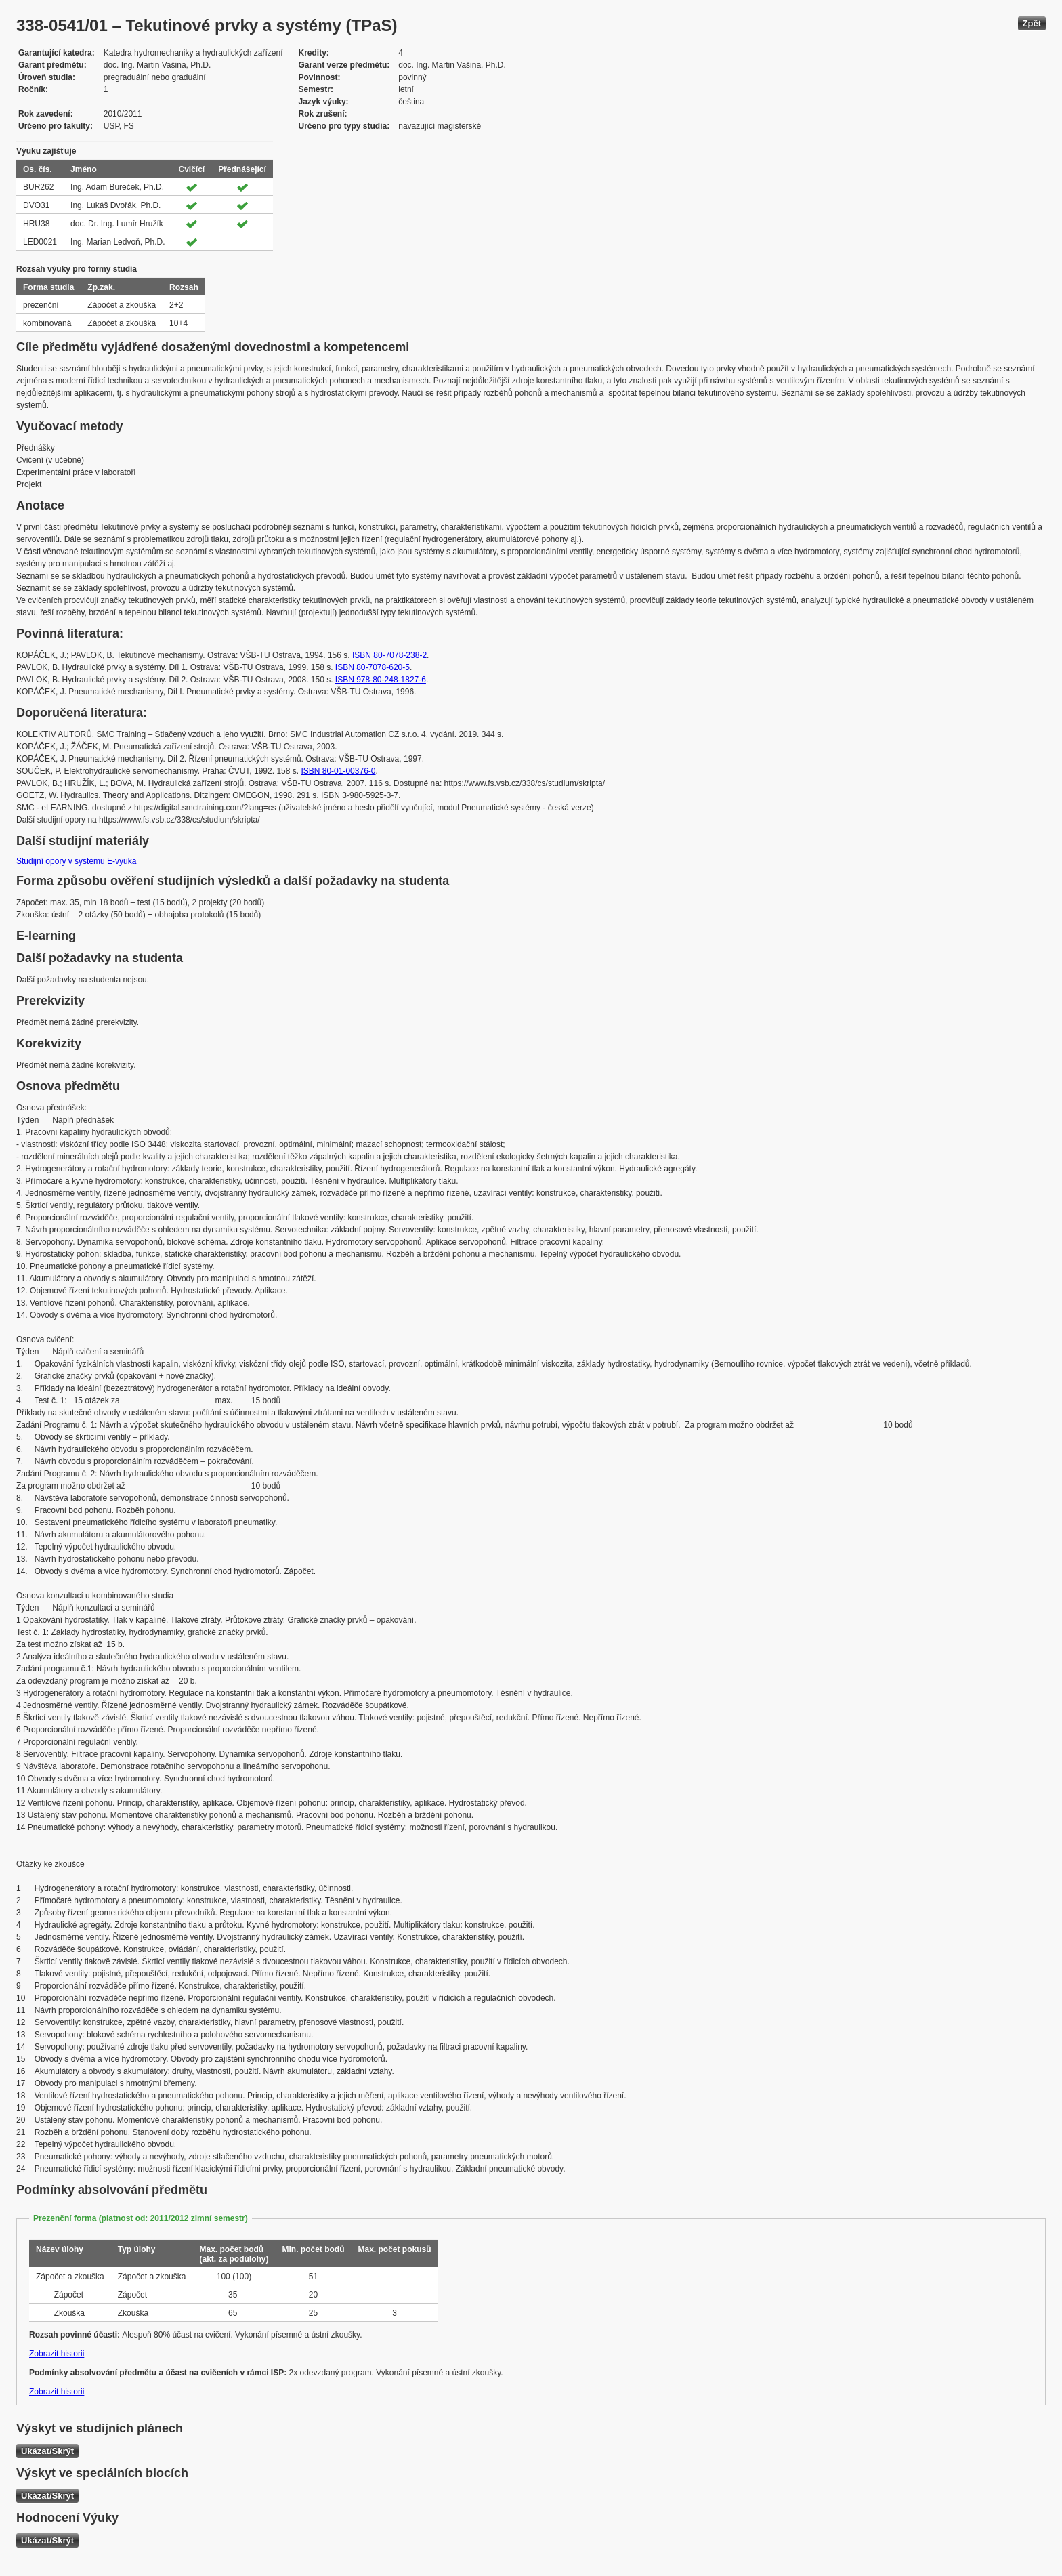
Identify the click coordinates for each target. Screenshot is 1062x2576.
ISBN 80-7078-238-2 (389, 655)
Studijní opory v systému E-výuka (76, 861)
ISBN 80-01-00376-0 (338, 771)
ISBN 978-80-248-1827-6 (380, 679)
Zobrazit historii (56, 2354)
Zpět (1032, 23)
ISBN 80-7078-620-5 (372, 667)
